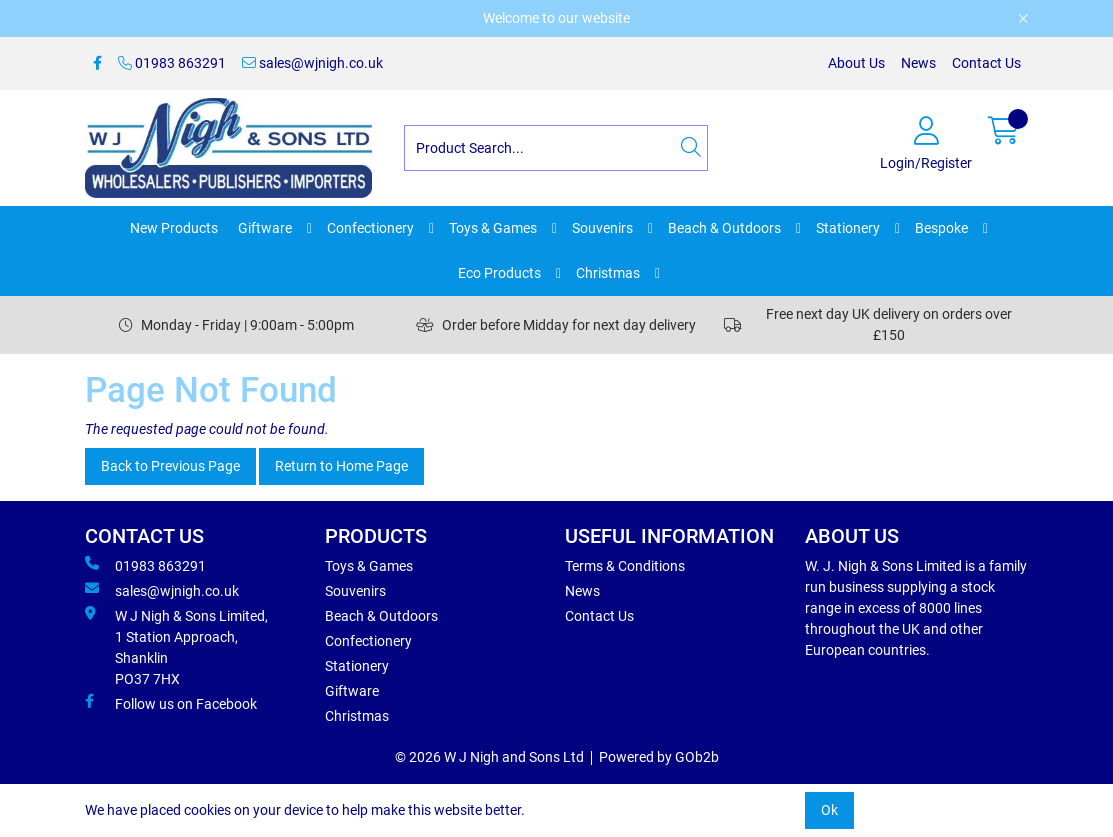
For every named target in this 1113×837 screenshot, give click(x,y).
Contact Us (986, 63)
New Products (174, 228)
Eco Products (499, 273)
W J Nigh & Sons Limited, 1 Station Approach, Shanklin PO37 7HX (176, 646)
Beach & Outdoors (724, 228)
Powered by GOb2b (659, 757)
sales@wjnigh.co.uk (312, 63)
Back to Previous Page (170, 466)
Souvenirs (602, 228)
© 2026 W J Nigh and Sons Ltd (489, 757)
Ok (829, 810)
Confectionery (370, 228)
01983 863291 (172, 63)
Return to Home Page (341, 466)
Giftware (265, 228)
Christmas (608, 273)
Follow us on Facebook (171, 703)
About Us (856, 63)
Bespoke (941, 228)
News (918, 63)
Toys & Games (493, 228)
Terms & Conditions (625, 566)
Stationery (848, 228)
